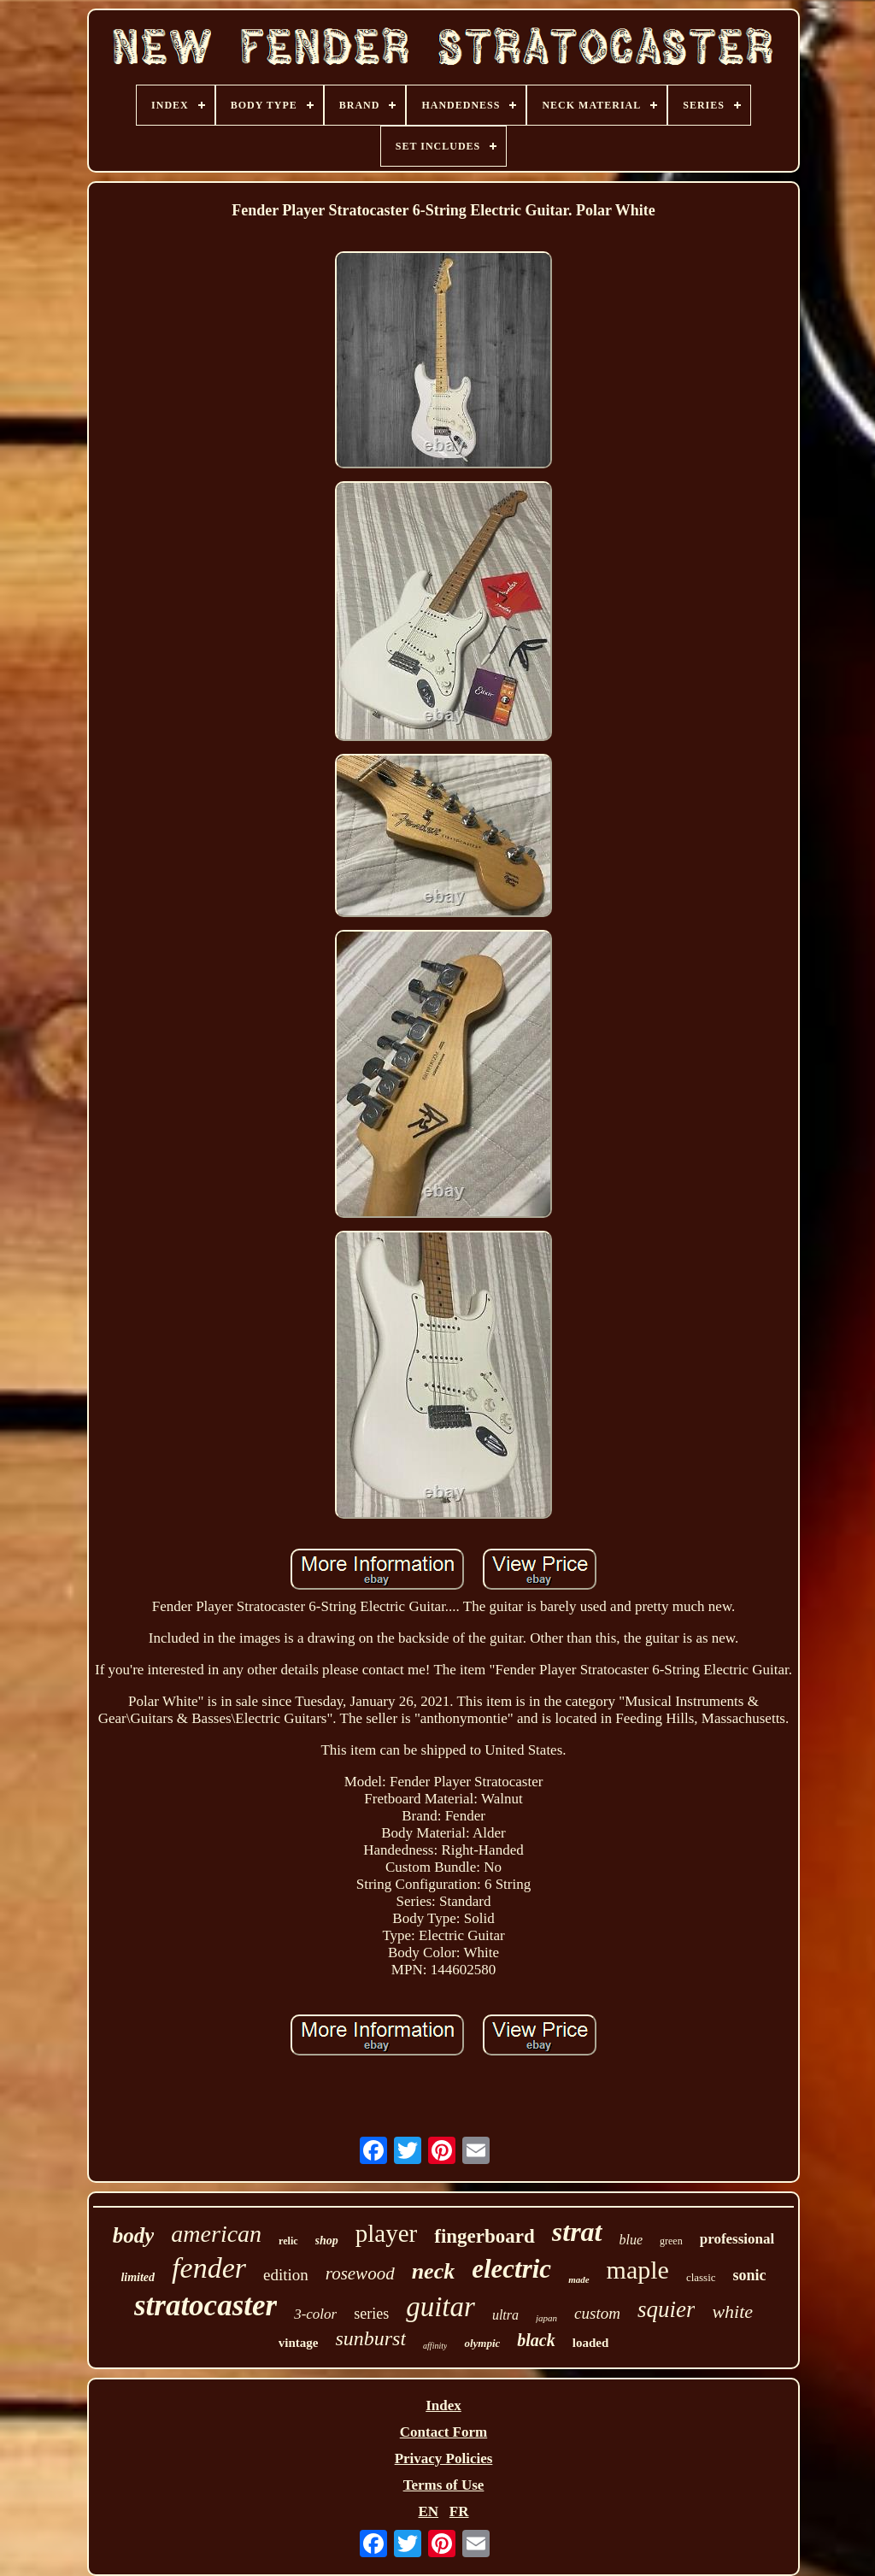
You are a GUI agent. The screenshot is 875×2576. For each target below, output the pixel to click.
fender (209, 2268)
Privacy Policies (444, 2458)
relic (288, 2241)
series (371, 2313)
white (732, 2311)
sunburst (370, 2338)
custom (597, 2313)
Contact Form (443, 2432)
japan (546, 2318)
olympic (482, 2343)
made (578, 2279)
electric (511, 2269)
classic (701, 2277)
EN (428, 2511)
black (536, 2340)
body (134, 2235)
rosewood (360, 2273)
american (216, 2233)
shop (326, 2240)
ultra (505, 2315)
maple (638, 2269)
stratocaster (205, 2305)
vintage (299, 2343)
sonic (749, 2275)
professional (737, 2239)
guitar (440, 2306)
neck (433, 2271)
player (386, 2233)
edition (285, 2275)
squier (666, 2309)
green (671, 2241)
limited (137, 2277)
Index (443, 2405)
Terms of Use (443, 2485)
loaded (591, 2343)
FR (459, 2511)
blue (631, 2239)
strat (577, 2231)
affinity (435, 2345)
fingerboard (484, 2236)
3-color (315, 2314)
